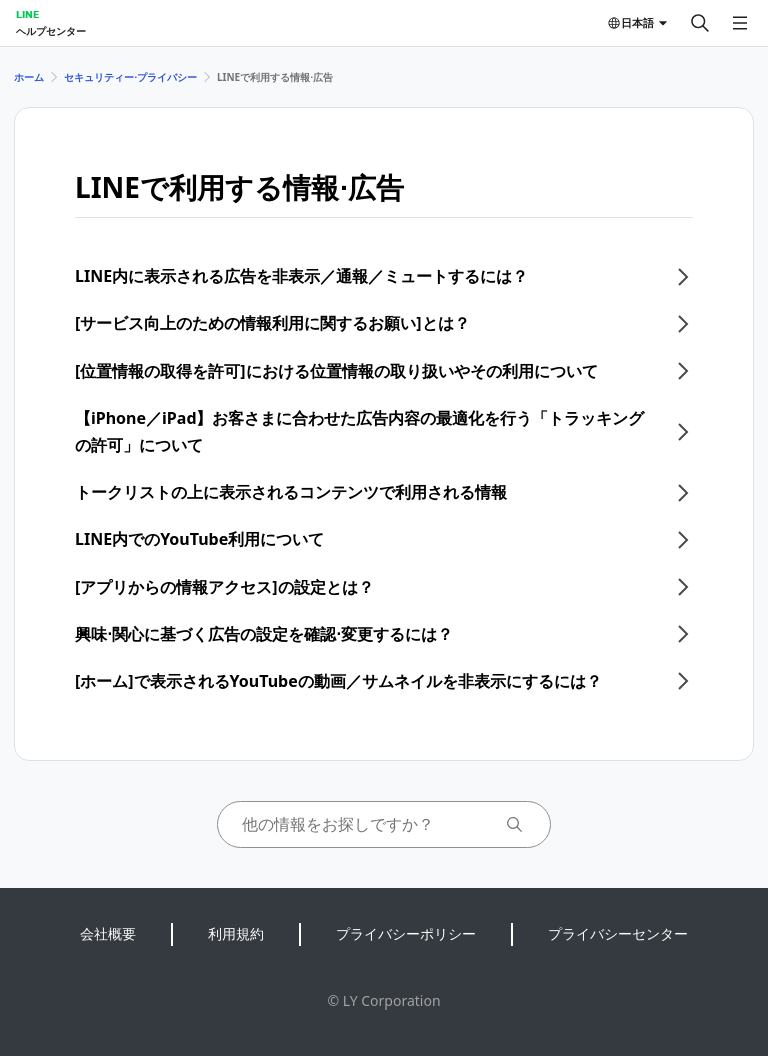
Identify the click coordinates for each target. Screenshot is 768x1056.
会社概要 (108, 933)
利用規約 (236, 933)
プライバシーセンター (618, 933)
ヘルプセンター (51, 31)
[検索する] (700, 23)
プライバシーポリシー (406, 933)
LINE (27, 14)
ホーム (29, 77)
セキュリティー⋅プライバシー (130, 77)
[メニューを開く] (740, 23)
